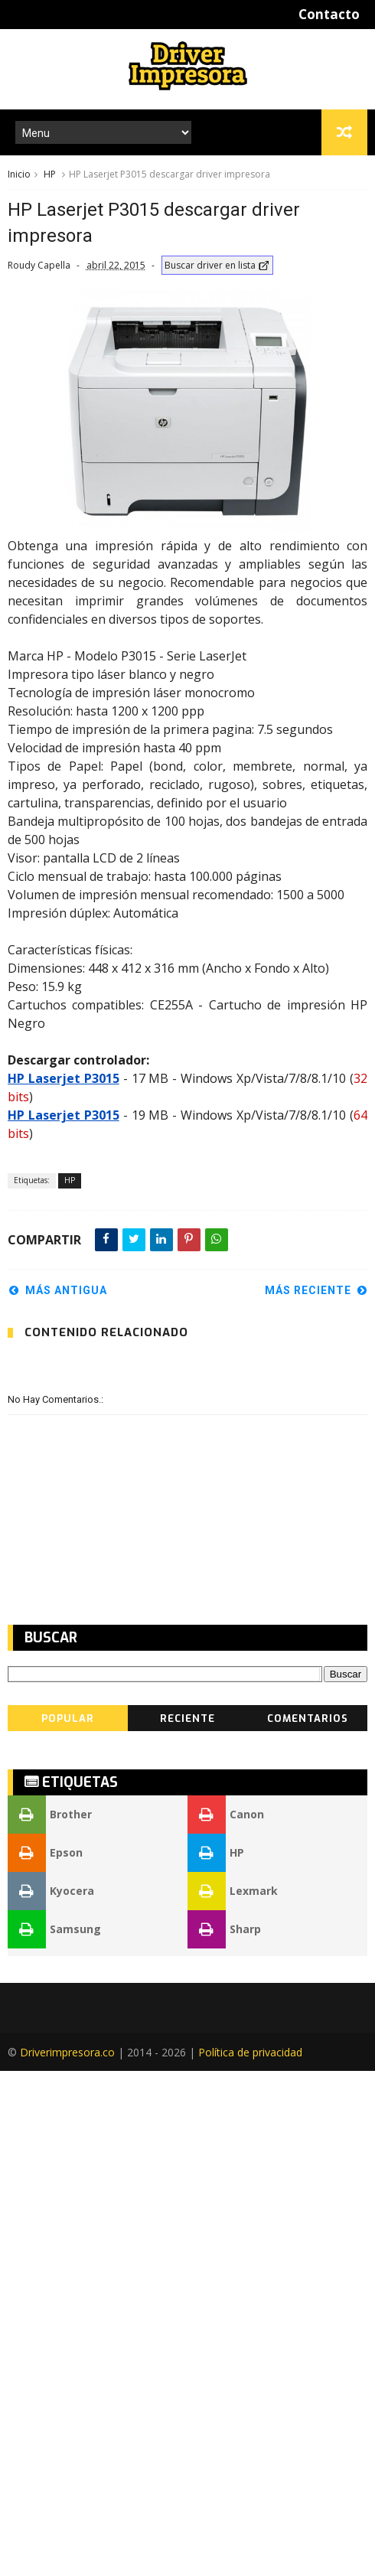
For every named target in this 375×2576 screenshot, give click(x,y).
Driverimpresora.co (67, 2557)
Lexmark (233, 2396)
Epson (45, 2358)
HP (50, 174)
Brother (50, 2319)
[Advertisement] (130, 287)
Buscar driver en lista (217, 341)
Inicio (19, 174)
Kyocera (51, 2396)
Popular (67, 2223)
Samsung (54, 2434)
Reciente (187, 2223)
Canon (226, 2319)
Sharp (224, 2434)
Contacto (329, 14)
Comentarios (307, 2223)
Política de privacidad (250, 2557)
